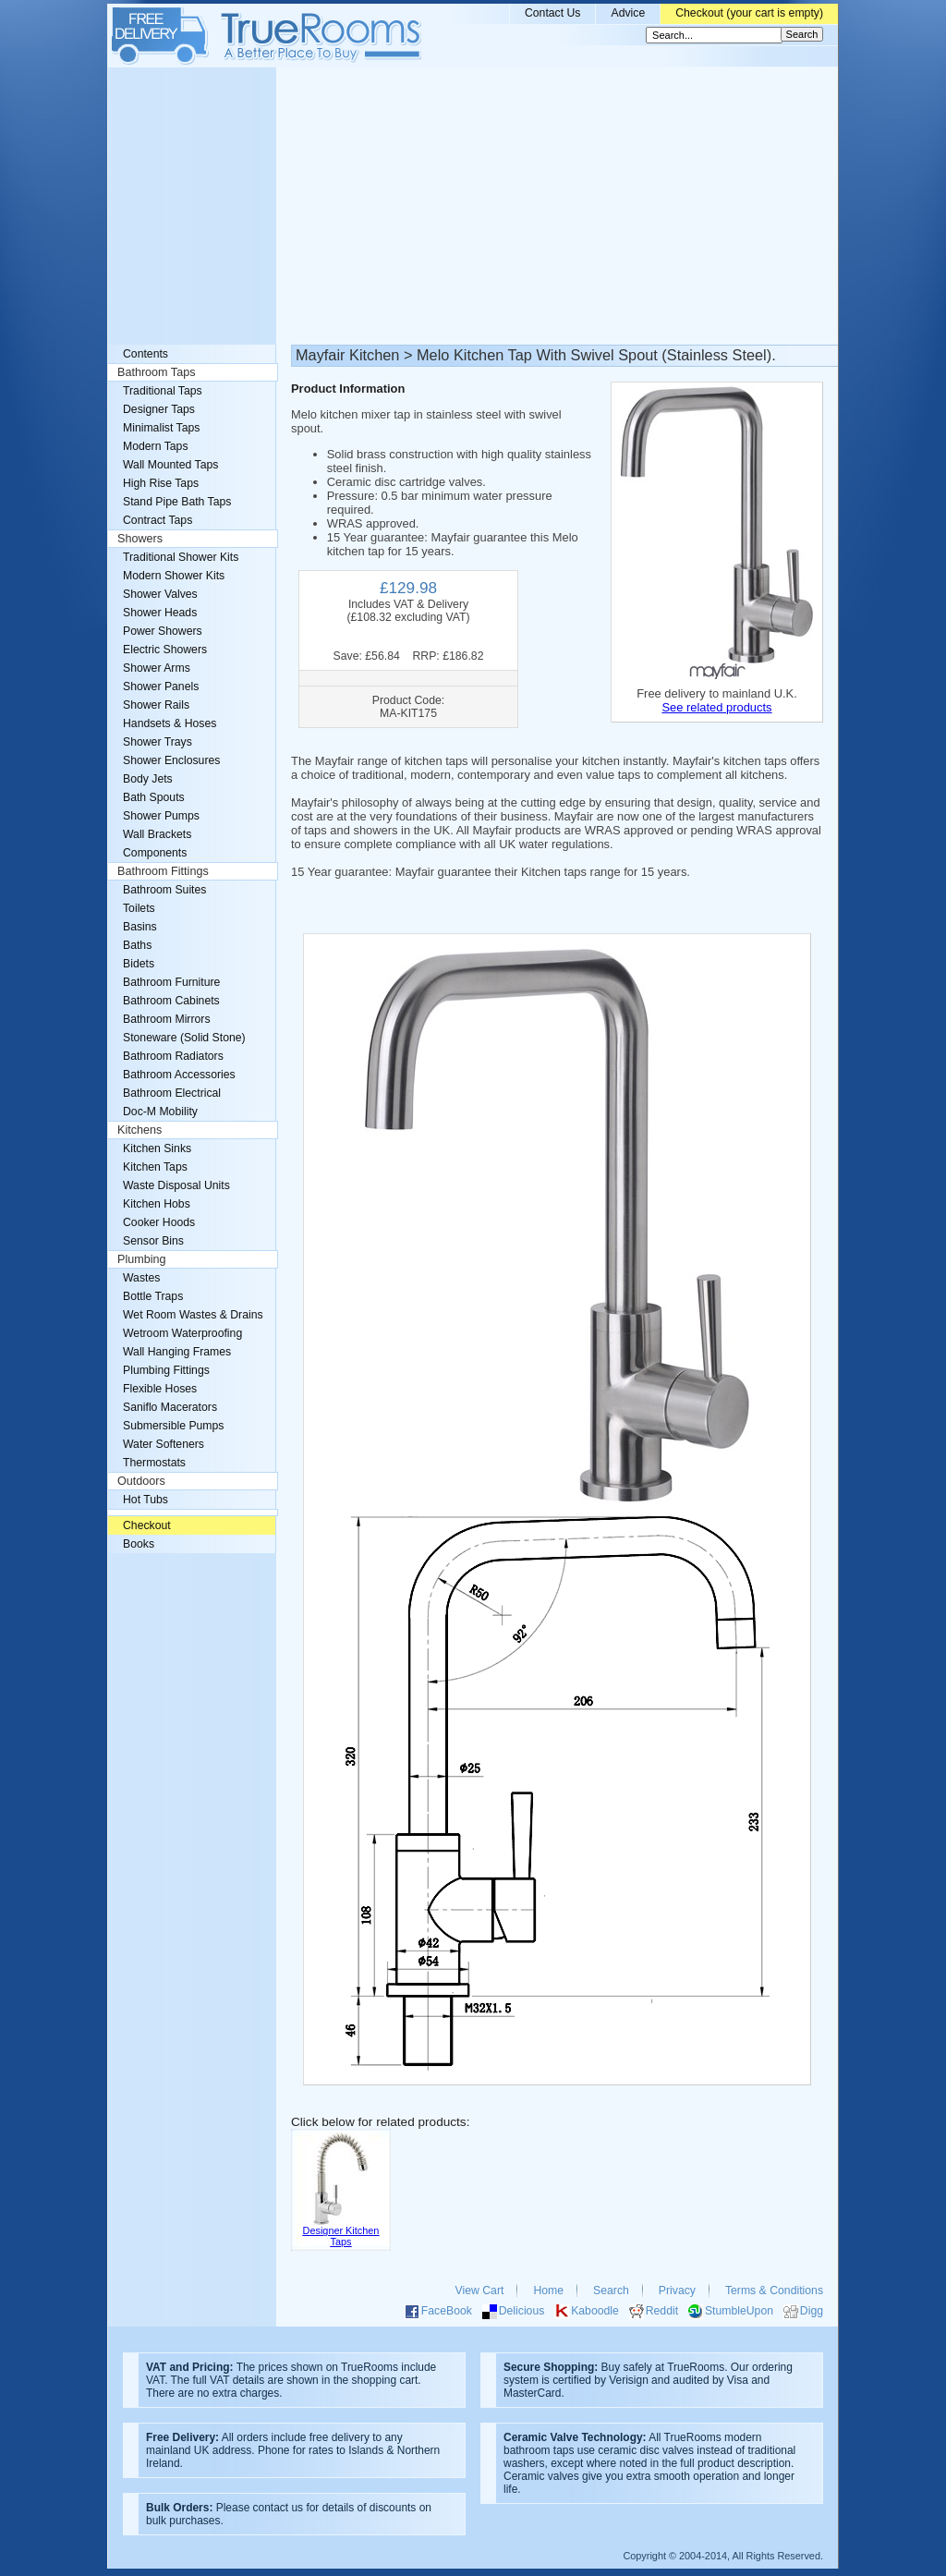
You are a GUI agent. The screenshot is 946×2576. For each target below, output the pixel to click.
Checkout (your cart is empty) (749, 12)
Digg (811, 2310)
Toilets (139, 908)
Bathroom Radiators (173, 1056)
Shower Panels (161, 686)
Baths (137, 945)
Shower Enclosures (171, 760)
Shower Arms (156, 668)
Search (611, 2290)
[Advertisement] (473, 206)
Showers (140, 538)
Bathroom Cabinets (171, 1000)
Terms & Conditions (774, 2290)
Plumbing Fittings (166, 1370)
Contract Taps (157, 520)
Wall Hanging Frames (177, 1351)
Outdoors (141, 1481)
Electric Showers (165, 649)
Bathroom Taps (156, 372)
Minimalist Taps (161, 427)
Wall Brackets (157, 834)
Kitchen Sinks (157, 1148)
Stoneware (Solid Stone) (184, 1037)
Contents (145, 353)
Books (138, 1543)
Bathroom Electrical (172, 1093)
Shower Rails (156, 705)
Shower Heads (160, 612)
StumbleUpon (739, 2310)
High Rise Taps (161, 483)
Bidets (138, 963)
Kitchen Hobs (156, 1203)
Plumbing (141, 1259)
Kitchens (139, 1130)
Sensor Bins (153, 1240)
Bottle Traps (153, 1296)
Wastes (141, 1277)
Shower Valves (160, 594)
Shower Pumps (161, 815)
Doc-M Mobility (160, 1111)
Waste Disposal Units (176, 1185)
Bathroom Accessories (179, 1074)
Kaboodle (595, 2310)
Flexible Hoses (160, 1388)
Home (548, 2290)
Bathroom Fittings (163, 871)
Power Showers (162, 631)
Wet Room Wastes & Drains (193, 1314)
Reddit (662, 2310)
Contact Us (553, 12)
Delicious (522, 2310)
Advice (628, 12)
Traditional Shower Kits (180, 557)
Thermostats (154, 1462)
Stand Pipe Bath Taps (177, 501)
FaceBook (446, 2310)
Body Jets (148, 778)
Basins (140, 926)
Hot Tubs (145, 1499)
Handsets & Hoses (169, 723)
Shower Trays (157, 741)
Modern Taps (155, 446)
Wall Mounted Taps (170, 464)
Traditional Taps (162, 390)
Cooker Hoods (159, 1222)
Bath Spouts (154, 797)
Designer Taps (159, 409)
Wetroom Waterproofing (182, 1333)
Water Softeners (163, 1444)
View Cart (479, 2290)
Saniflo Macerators (170, 1407)
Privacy (677, 2290)
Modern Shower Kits (173, 575)
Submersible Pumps (173, 1425)
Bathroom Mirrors (167, 1019)
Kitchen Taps (155, 1166)
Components (155, 852)
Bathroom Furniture (171, 982)
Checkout (147, 1525)
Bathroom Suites (164, 889)
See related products (716, 707)
